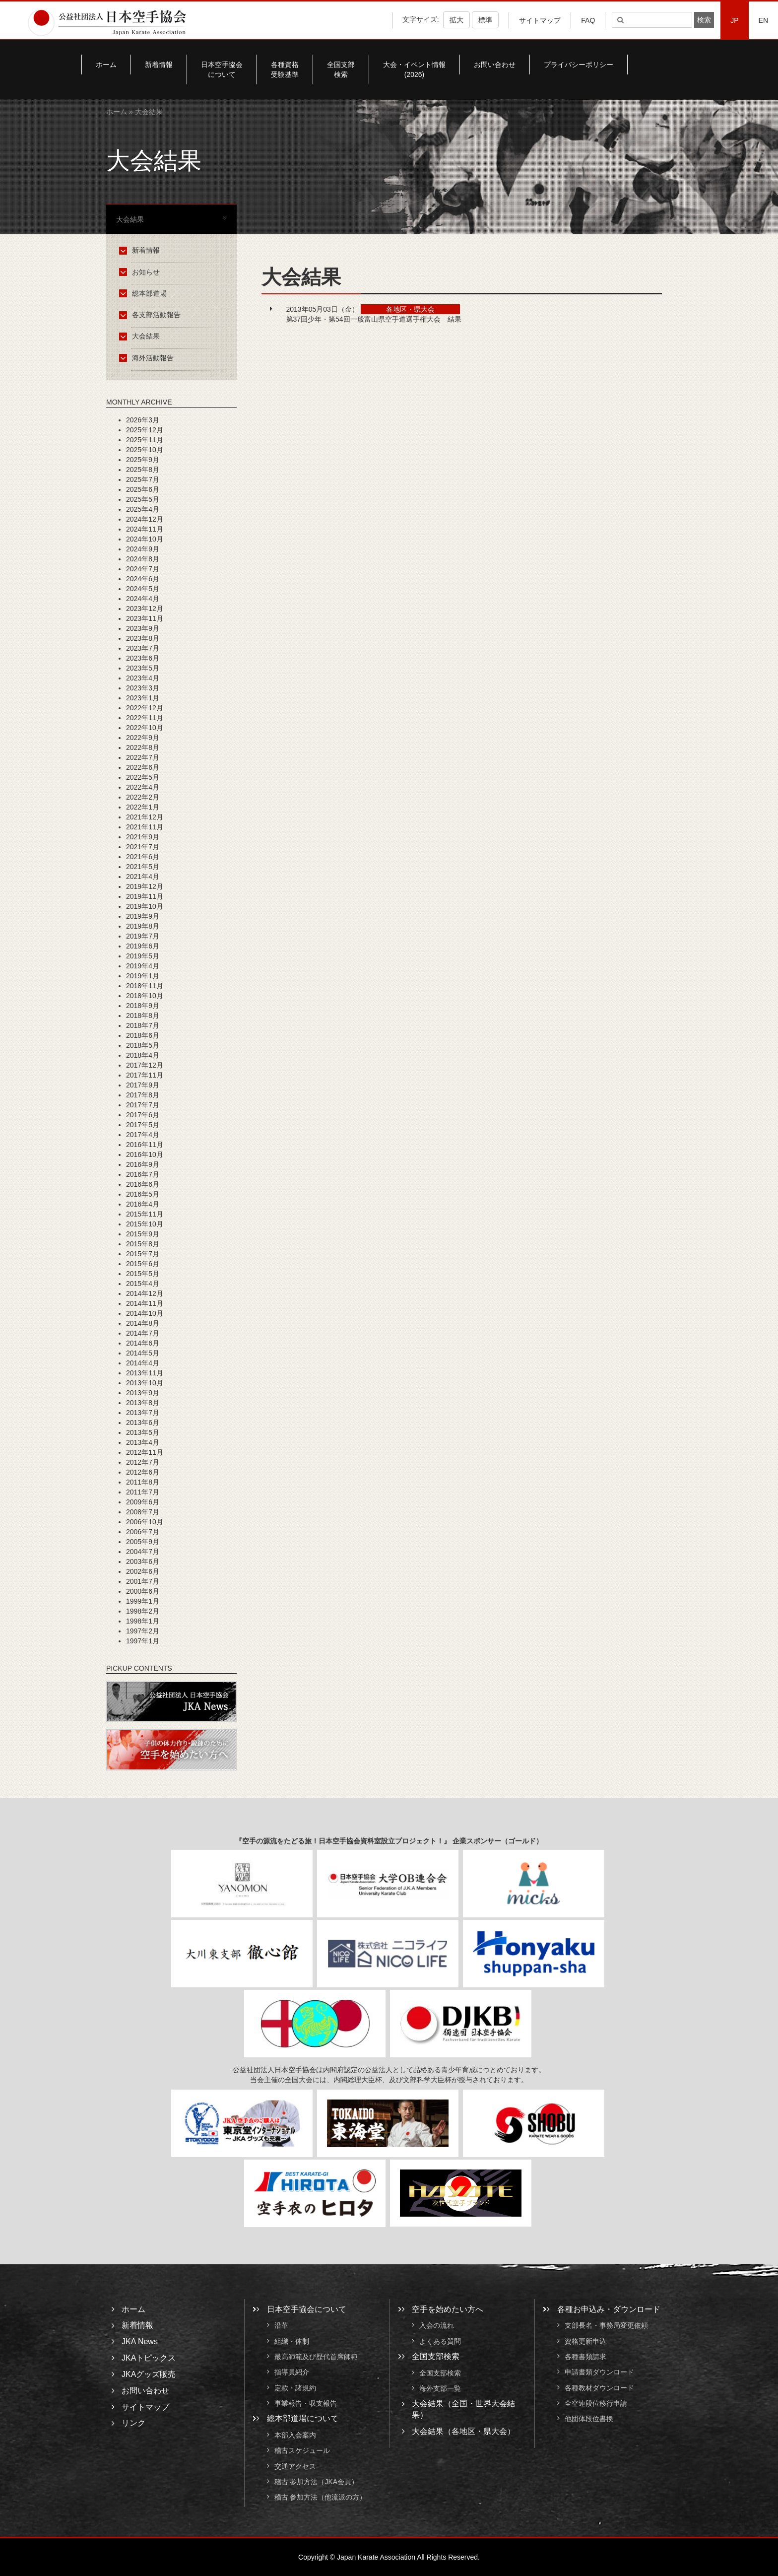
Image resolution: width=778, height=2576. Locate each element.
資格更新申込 (585, 2341)
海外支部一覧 (440, 2388)
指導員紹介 (291, 2372)
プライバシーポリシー (578, 64)
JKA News (140, 2341)
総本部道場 (145, 293)
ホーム (106, 64)
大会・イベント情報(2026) (414, 69)
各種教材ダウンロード (599, 2388)
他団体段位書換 (589, 2419)
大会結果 (141, 336)
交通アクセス (295, 2466)
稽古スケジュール (302, 2451)
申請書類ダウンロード (599, 2372)
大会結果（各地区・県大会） (463, 2431)
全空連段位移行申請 (596, 2403)
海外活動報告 (148, 358)
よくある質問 (440, 2341)
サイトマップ (540, 20)
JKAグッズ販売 (149, 2374)
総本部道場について (302, 2418)
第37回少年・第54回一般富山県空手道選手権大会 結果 (373, 319)
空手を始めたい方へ (447, 2309)
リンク (133, 2423)
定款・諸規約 (295, 2388)
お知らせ (141, 272)
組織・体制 (291, 2341)
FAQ (588, 20)
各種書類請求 (585, 2357)
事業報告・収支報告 (305, 2403)
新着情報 (159, 64)
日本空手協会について (222, 69)
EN (763, 20)
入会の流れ (436, 2326)
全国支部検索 (341, 69)
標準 (485, 20)
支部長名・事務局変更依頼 (606, 2326)
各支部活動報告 (152, 315)
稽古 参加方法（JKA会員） (316, 2482)
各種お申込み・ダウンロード (608, 2309)
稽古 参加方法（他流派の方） (324, 2497)
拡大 (456, 20)
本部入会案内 (295, 2435)
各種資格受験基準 (285, 69)
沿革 (281, 2326)
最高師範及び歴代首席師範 (316, 2357)
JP (734, 20)
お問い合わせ (495, 64)
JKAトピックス (149, 2358)
